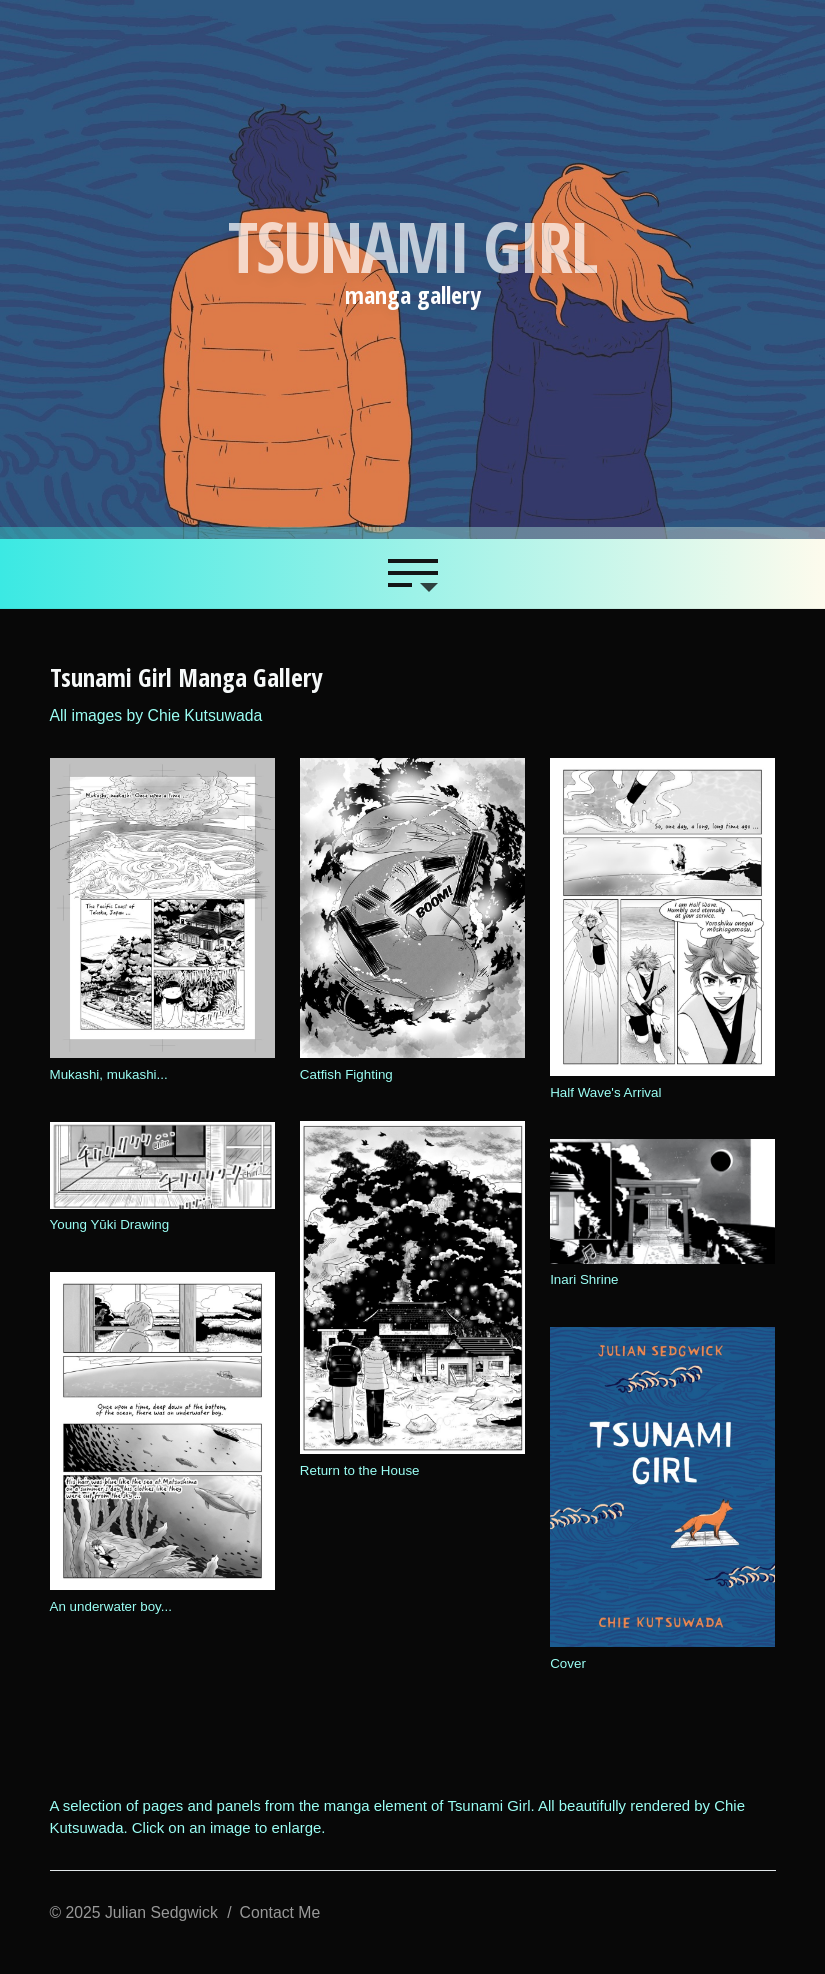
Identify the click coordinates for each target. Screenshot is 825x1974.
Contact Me (280, 1912)
